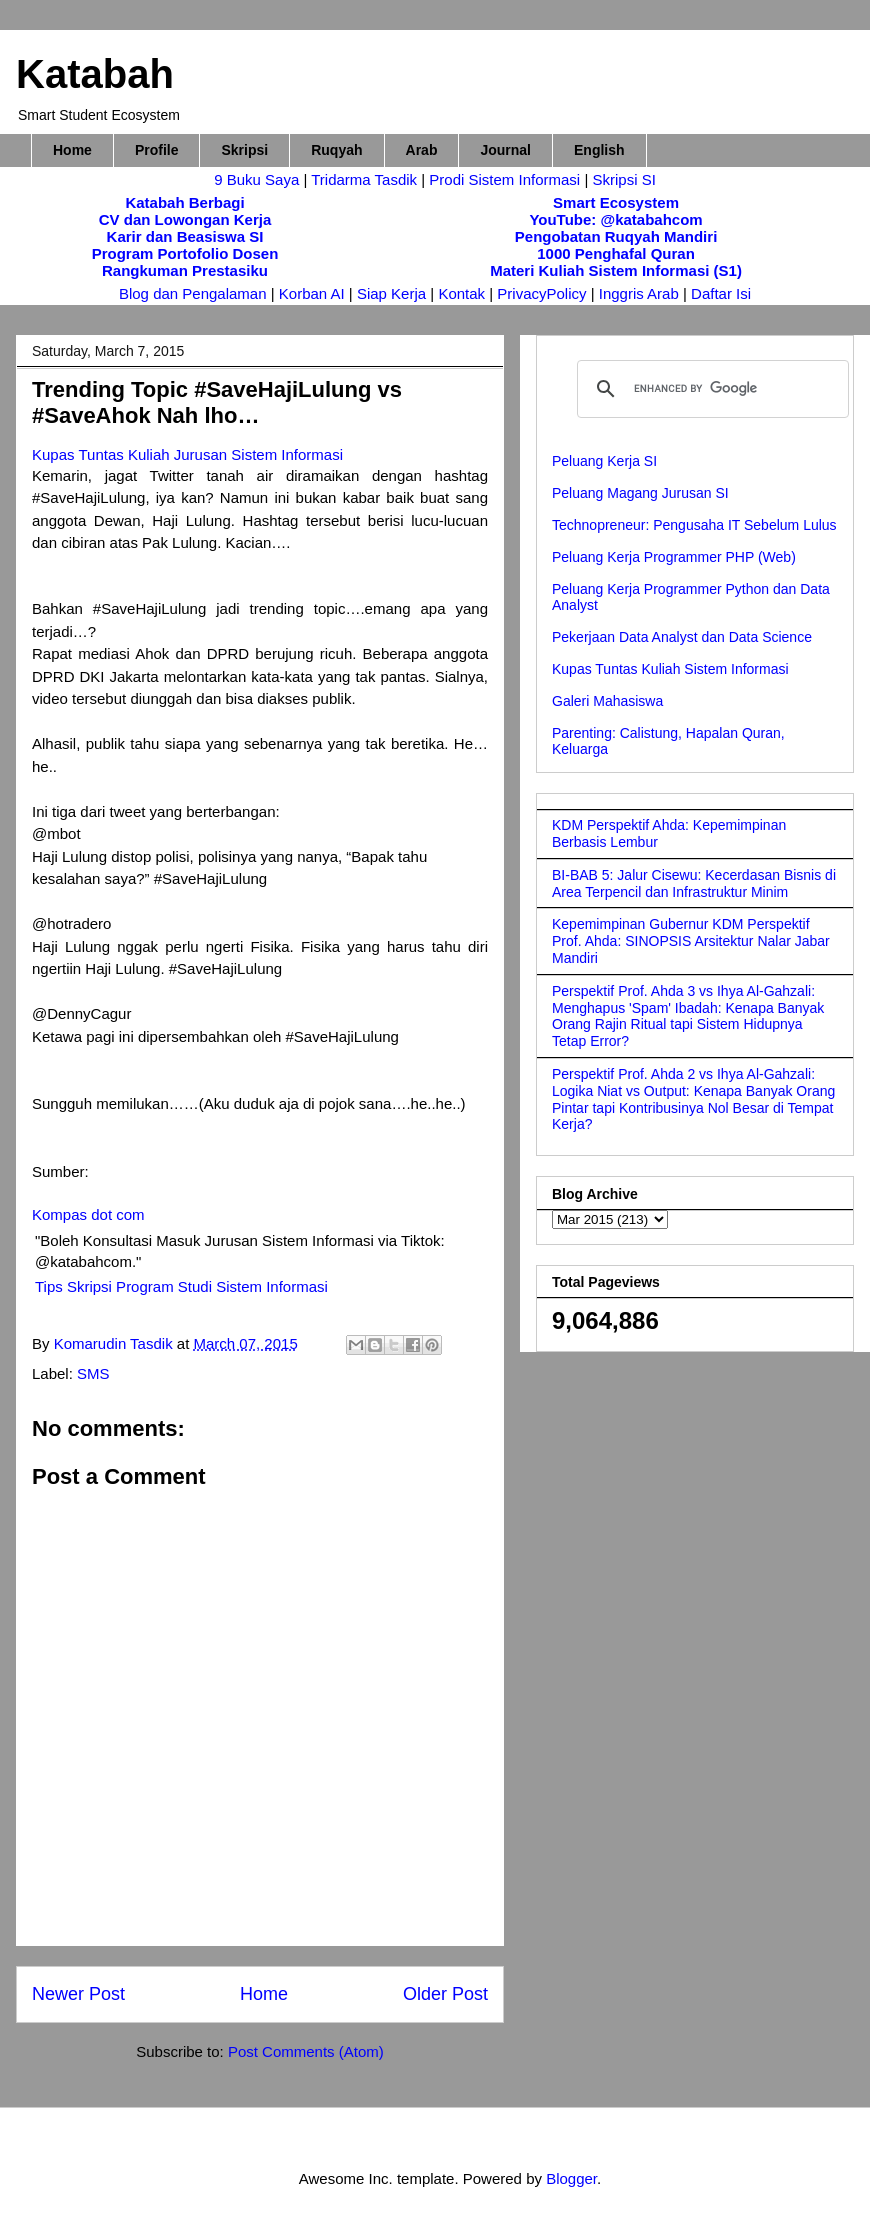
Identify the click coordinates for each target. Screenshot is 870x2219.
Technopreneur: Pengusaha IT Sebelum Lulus (694, 525)
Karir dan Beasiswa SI (185, 236)
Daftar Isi (721, 293)
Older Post (445, 1994)
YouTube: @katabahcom (615, 219)
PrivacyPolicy (543, 293)
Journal (505, 150)
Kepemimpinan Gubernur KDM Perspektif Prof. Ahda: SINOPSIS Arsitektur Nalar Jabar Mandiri (691, 941)
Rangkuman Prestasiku (185, 270)
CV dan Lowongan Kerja (185, 219)
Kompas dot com (88, 1214)
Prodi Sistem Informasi (504, 179)
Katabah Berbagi (184, 202)
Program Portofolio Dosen (185, 253)
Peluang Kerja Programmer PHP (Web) (674, 557)
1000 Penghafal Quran (616, 253)
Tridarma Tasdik (366, 179)
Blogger (571, 2178)
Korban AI (312, 293)
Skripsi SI (623, 179)
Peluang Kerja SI (604, 461)
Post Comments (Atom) (306, 2051)
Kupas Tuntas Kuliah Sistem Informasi (670, 669)
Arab (422, 150)
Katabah (95, 74)
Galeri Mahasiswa (607, 701)
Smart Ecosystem (616, 202)
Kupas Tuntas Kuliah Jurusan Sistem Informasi (187, 454)
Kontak (461, 293)
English (599, 150)
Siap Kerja (391, 293)
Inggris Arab (641, 293)
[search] (710, 389)
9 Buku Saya (258, 179)
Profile (157, 150)
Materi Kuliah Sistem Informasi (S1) (616, 270)
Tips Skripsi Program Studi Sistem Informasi (181, 1286)
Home (72, 150)
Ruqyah (336, 150)
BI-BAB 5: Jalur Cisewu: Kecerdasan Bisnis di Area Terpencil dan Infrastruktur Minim (694, 883)
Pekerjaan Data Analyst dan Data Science (682, 637)
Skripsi (244, 150)
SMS (93, 1373)
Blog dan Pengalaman (193, 293)
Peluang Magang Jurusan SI (640, 493)
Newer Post (78, 1994)
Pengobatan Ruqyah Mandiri (616, 236)
